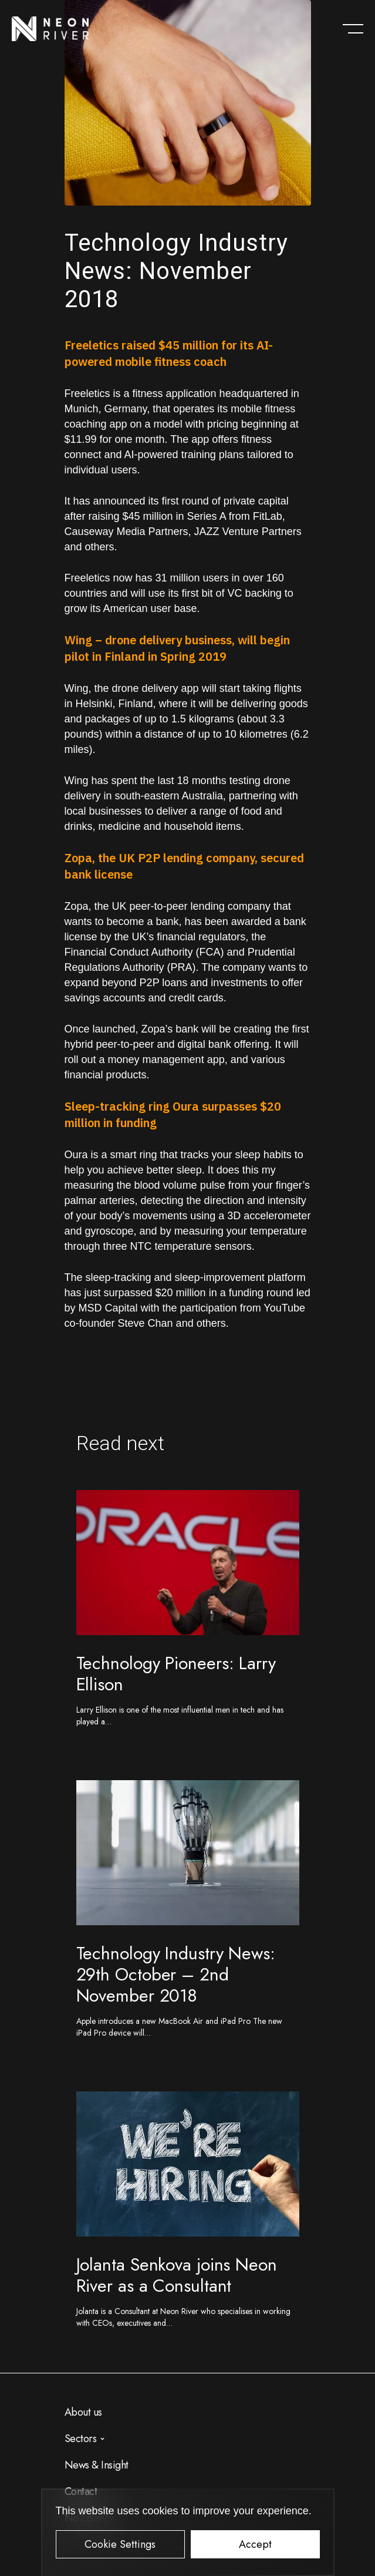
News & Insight (97, 2465)
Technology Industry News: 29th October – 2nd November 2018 (176, 1974)
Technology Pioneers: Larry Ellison (176, 1673)
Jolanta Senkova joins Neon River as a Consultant (176, 2275)
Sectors (81, 2438)
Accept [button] (255, 2544)
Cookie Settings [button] (120, 2544)
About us (83, 2412)
